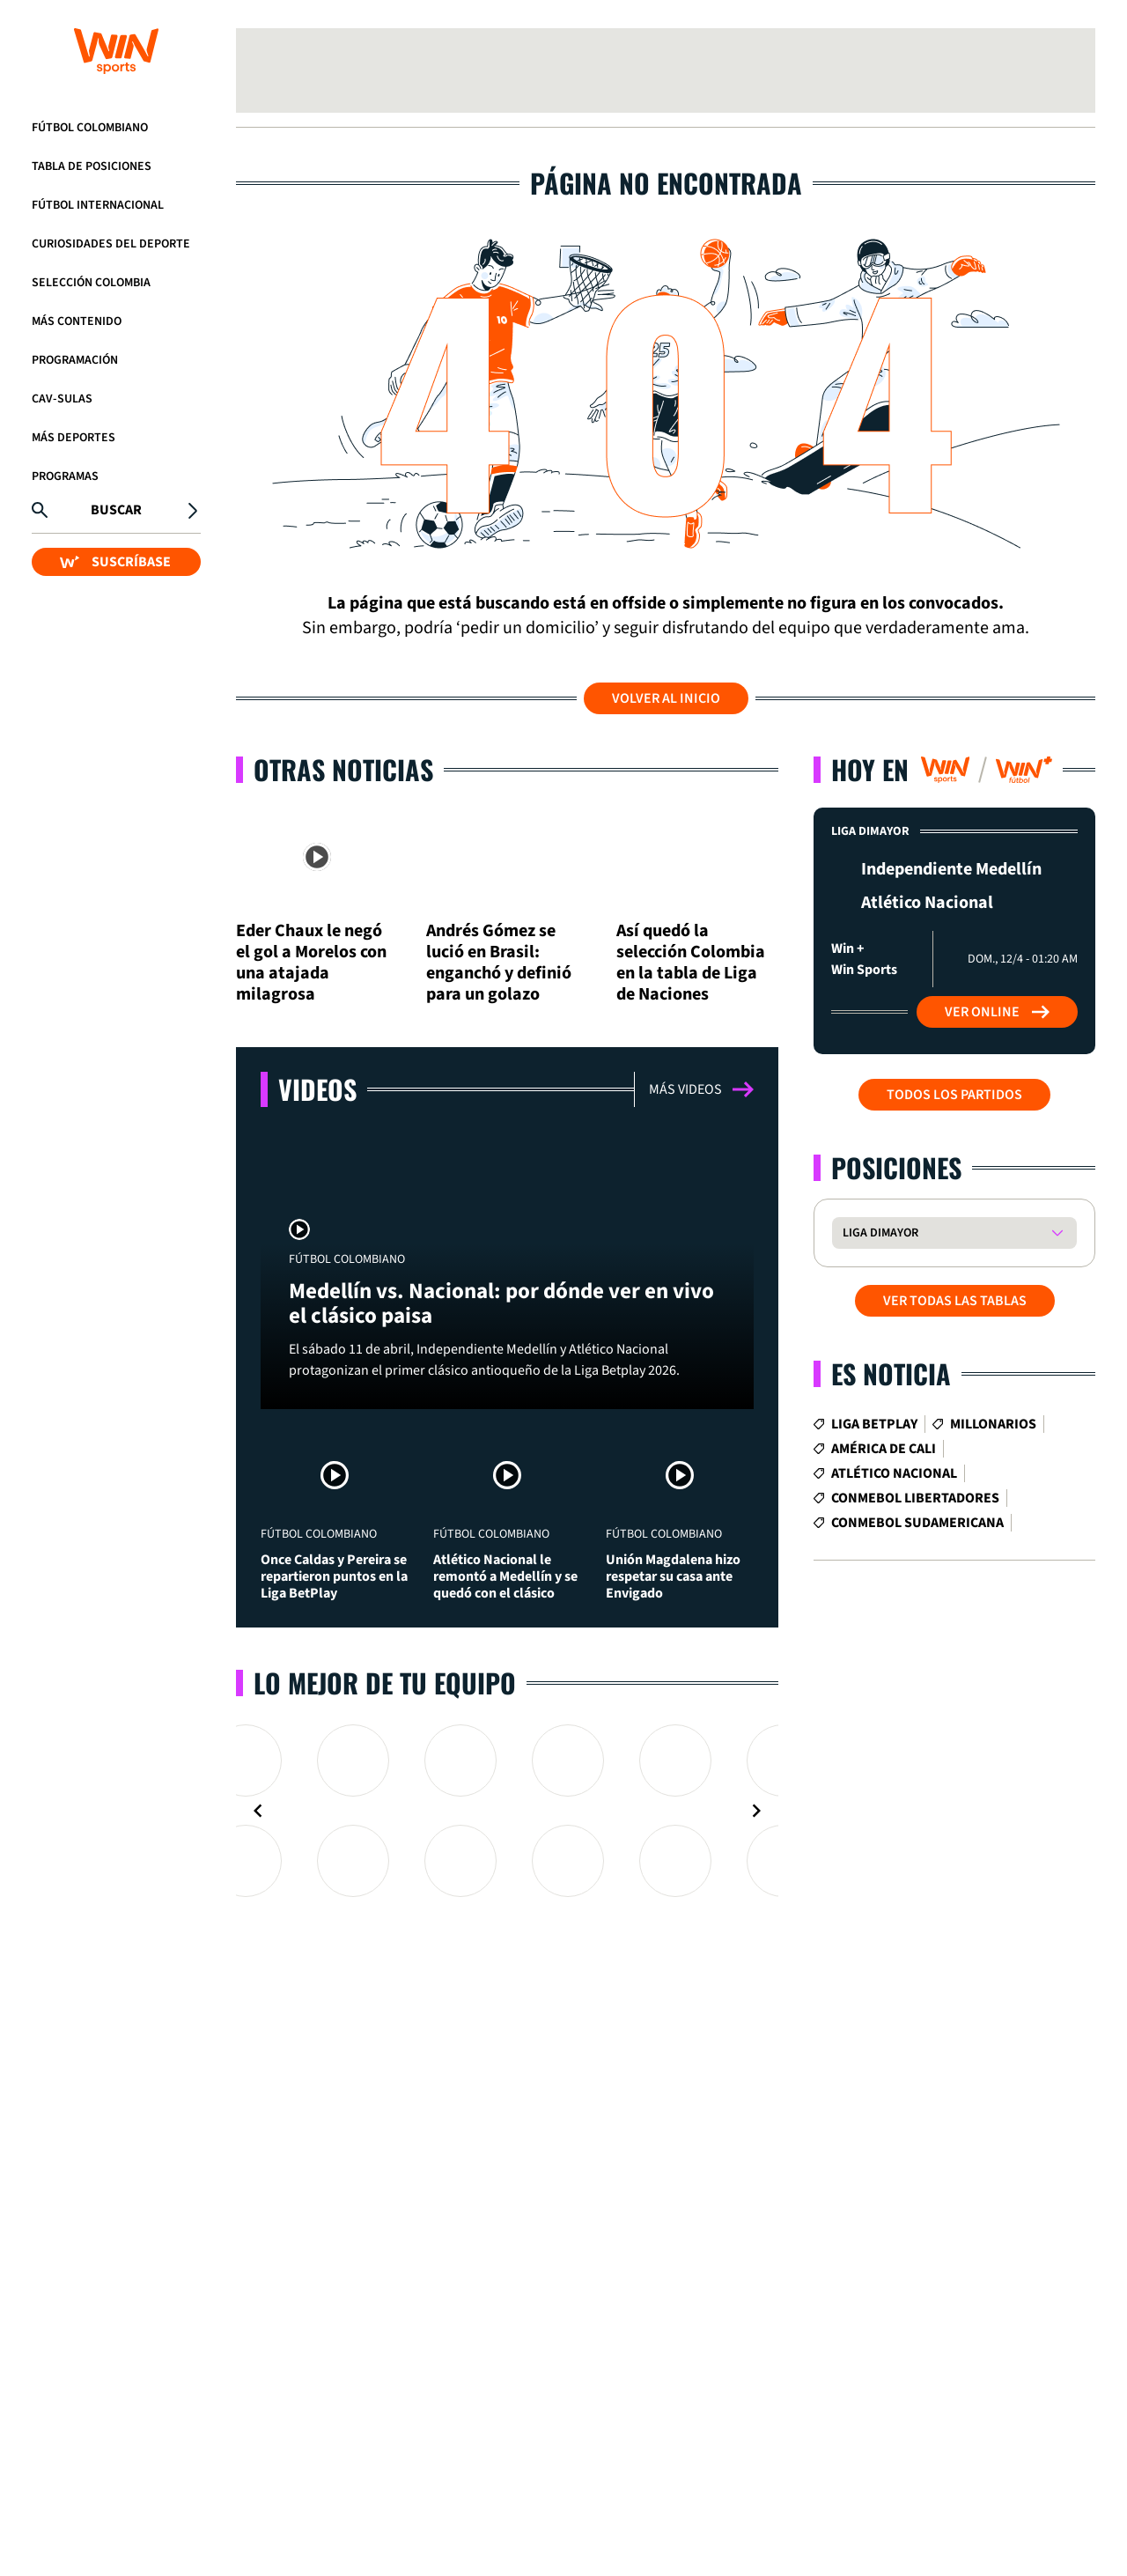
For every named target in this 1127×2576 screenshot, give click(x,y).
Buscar (116, 510)
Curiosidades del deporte (111, 244)
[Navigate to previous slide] (258, 1810)
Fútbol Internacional (98, 205)
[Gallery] (507, 1810)
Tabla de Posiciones (91, 166)
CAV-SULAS (62, 399)
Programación (75, 360)
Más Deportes (73, 438)
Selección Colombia (91, 283)
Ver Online (997, 1012)
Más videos (701, 1089)
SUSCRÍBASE (115, 562)
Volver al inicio (666, 698)
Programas (65, 476)
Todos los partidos (954, 1094)
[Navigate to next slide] (756, 1810)
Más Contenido (77, 321)
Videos (317, 1089)
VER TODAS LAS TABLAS (955, 1300)
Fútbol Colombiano (90, 128)
